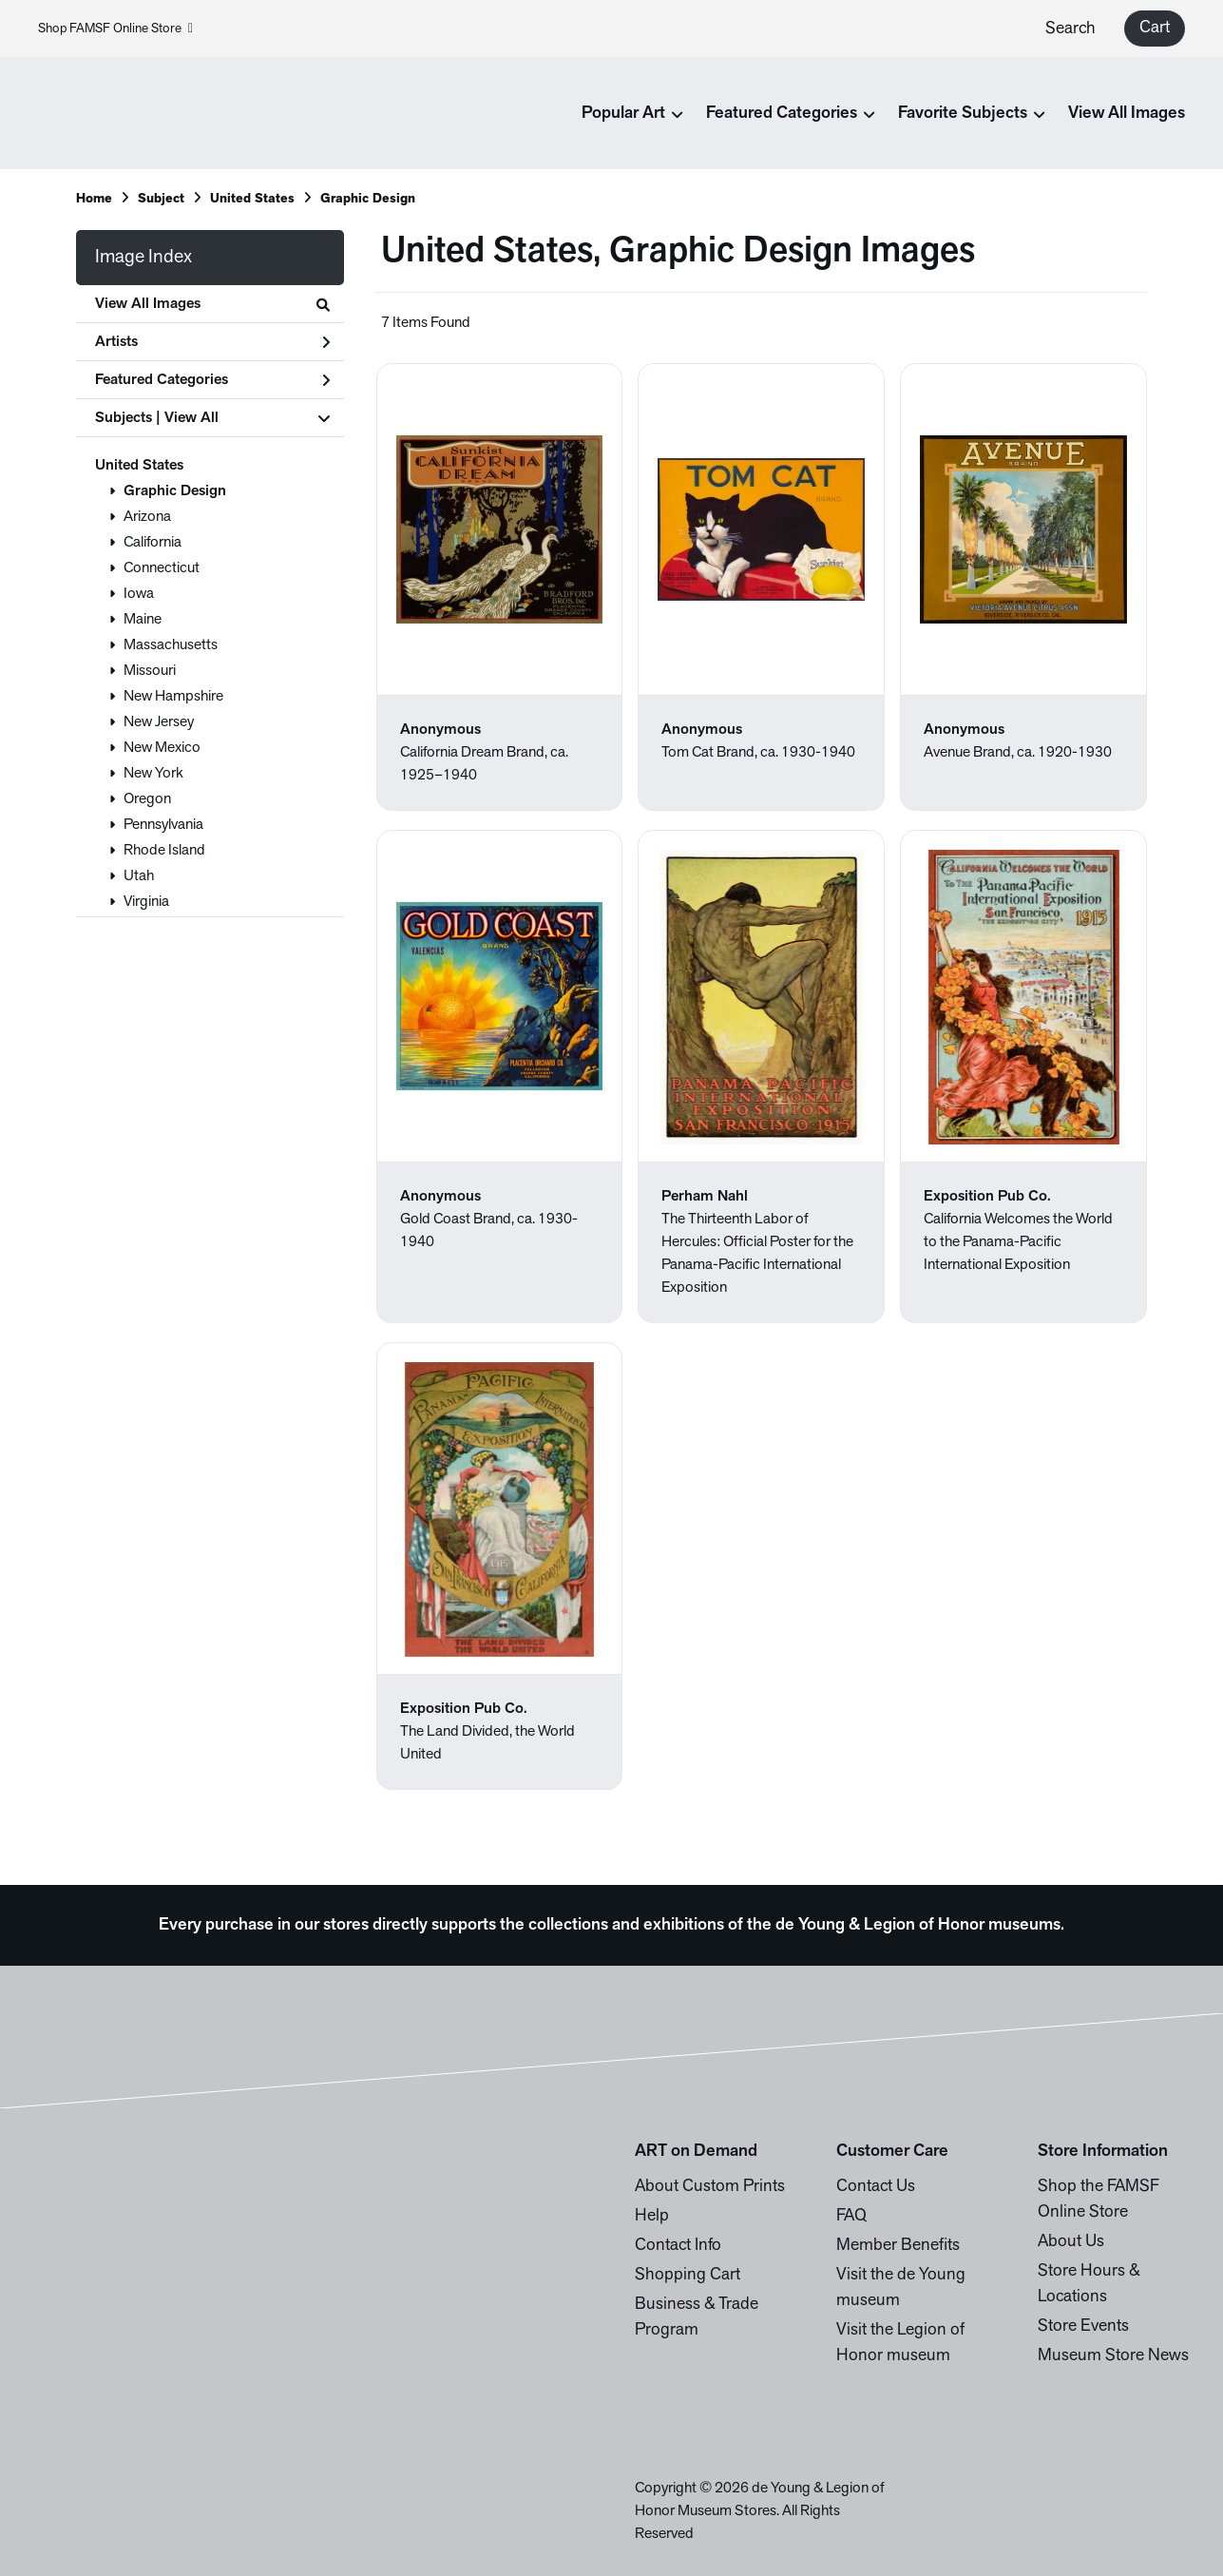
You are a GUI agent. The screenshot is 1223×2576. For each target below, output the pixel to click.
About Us (1071, 2242)
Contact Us (875, 2187)
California (153, 542)
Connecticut (162, 568)
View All (191, 418)
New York (153, 773)
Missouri (150, 671)
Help (652, 2216)
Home (94, 199)
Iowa (139, 594)
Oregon (147, 799)
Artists (212, 342)
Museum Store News (1113, 2356)
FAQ (851, 2216)
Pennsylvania (163, 825)
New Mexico (162, 748)
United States (139, 465)
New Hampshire (173, 696)
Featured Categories (212, 380)
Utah (139, 876)
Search (1070, 29)
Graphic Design (175, 491)
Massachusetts (171, 645)
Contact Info (678, 2246)
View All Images (1126, 114)
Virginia (146, 902)
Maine (143, 619)
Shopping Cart (687, 2275)
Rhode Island (164, 850)
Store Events (1083, 2326)
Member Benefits (898, 2246)
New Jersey (159, 722)
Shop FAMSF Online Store (115, 29)
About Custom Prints (710, 2187)
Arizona (147, 517)
